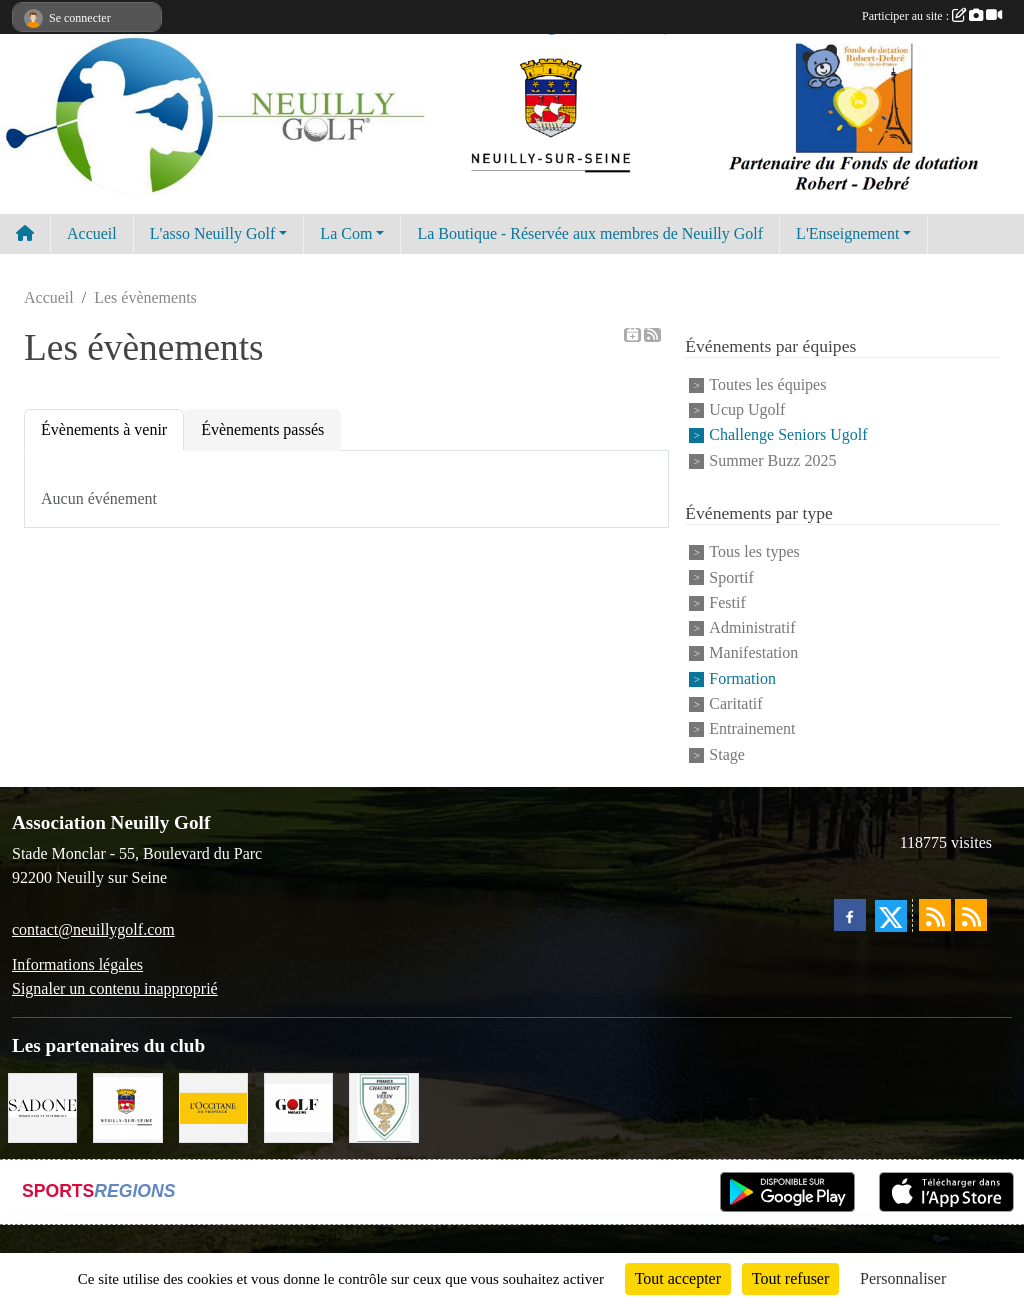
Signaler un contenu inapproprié (115, 988)
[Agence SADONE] (42, 1106)
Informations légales (77, 964)
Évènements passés (262, 429)
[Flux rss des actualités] (935, 915)
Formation (742, 678)
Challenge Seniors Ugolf (788, 435)
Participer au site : (932, 16)
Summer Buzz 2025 (772, 460)
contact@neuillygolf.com (93, 929)
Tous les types (754, 552)
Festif (727, 602)
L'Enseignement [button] (847, 233)
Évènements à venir (104, 429)
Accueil (92, 233)
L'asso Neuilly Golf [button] (213, 233)
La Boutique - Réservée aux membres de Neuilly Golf (590, 233)
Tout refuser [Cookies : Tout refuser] (791, 1278)
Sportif (731, 577)
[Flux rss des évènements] (971, 915)
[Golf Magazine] (298, 1106)
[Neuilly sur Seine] (127, 1106)
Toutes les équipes (767, 384)
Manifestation (753, 653)
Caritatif (735, 703)
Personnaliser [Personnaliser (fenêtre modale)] (903, 1278)
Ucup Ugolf (747, 409)
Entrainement (752, 729)
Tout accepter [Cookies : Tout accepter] (678, 1278)
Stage (727, 754)
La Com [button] (346, 233)
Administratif (752, 627)
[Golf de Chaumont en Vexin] (383, 1106)
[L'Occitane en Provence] (213, 1106)
